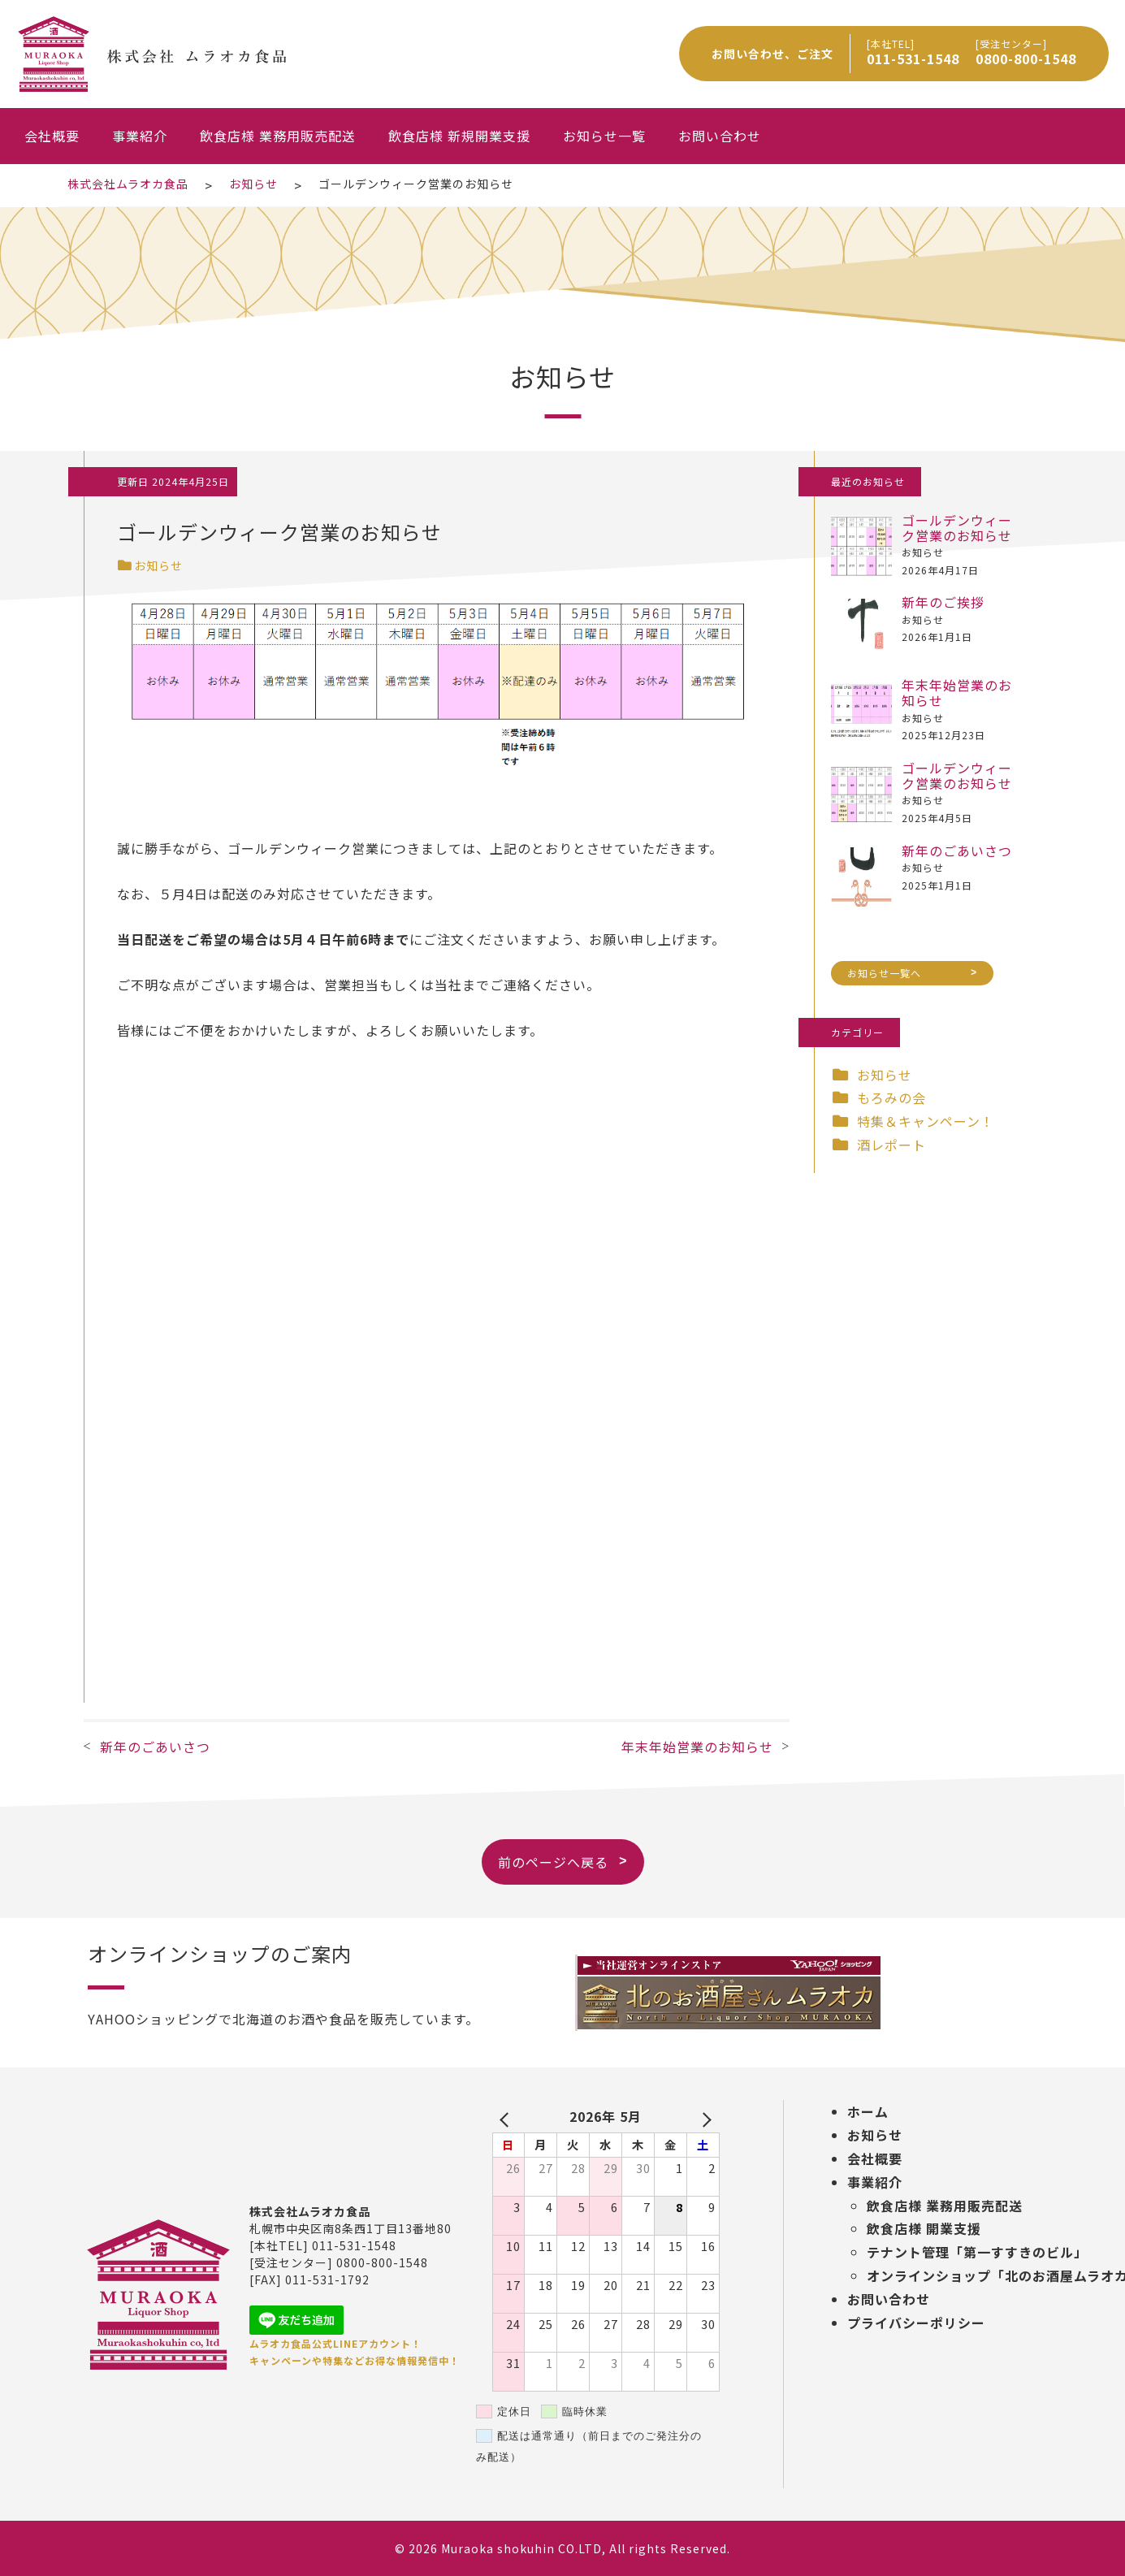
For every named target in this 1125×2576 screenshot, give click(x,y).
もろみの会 (891, 1097)
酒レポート (891, 1144)
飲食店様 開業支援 (924, 2228)
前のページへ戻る (553, 1848)
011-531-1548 (913, 58)
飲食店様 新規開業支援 (459, 135)
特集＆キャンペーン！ (925, 1121)
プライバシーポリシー (916, 2322)
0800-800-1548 (1026, 58)
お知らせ (150, 565)
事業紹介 (139, 135)
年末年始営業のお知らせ (697, 1746)
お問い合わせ (719, 135)
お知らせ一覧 (604, 135)
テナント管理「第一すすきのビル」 (977, 2252)
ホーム (868, 2111)
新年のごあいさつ (155, 1746)
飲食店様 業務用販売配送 (278, 135)
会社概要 (52, 135)
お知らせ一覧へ (884, 958)
